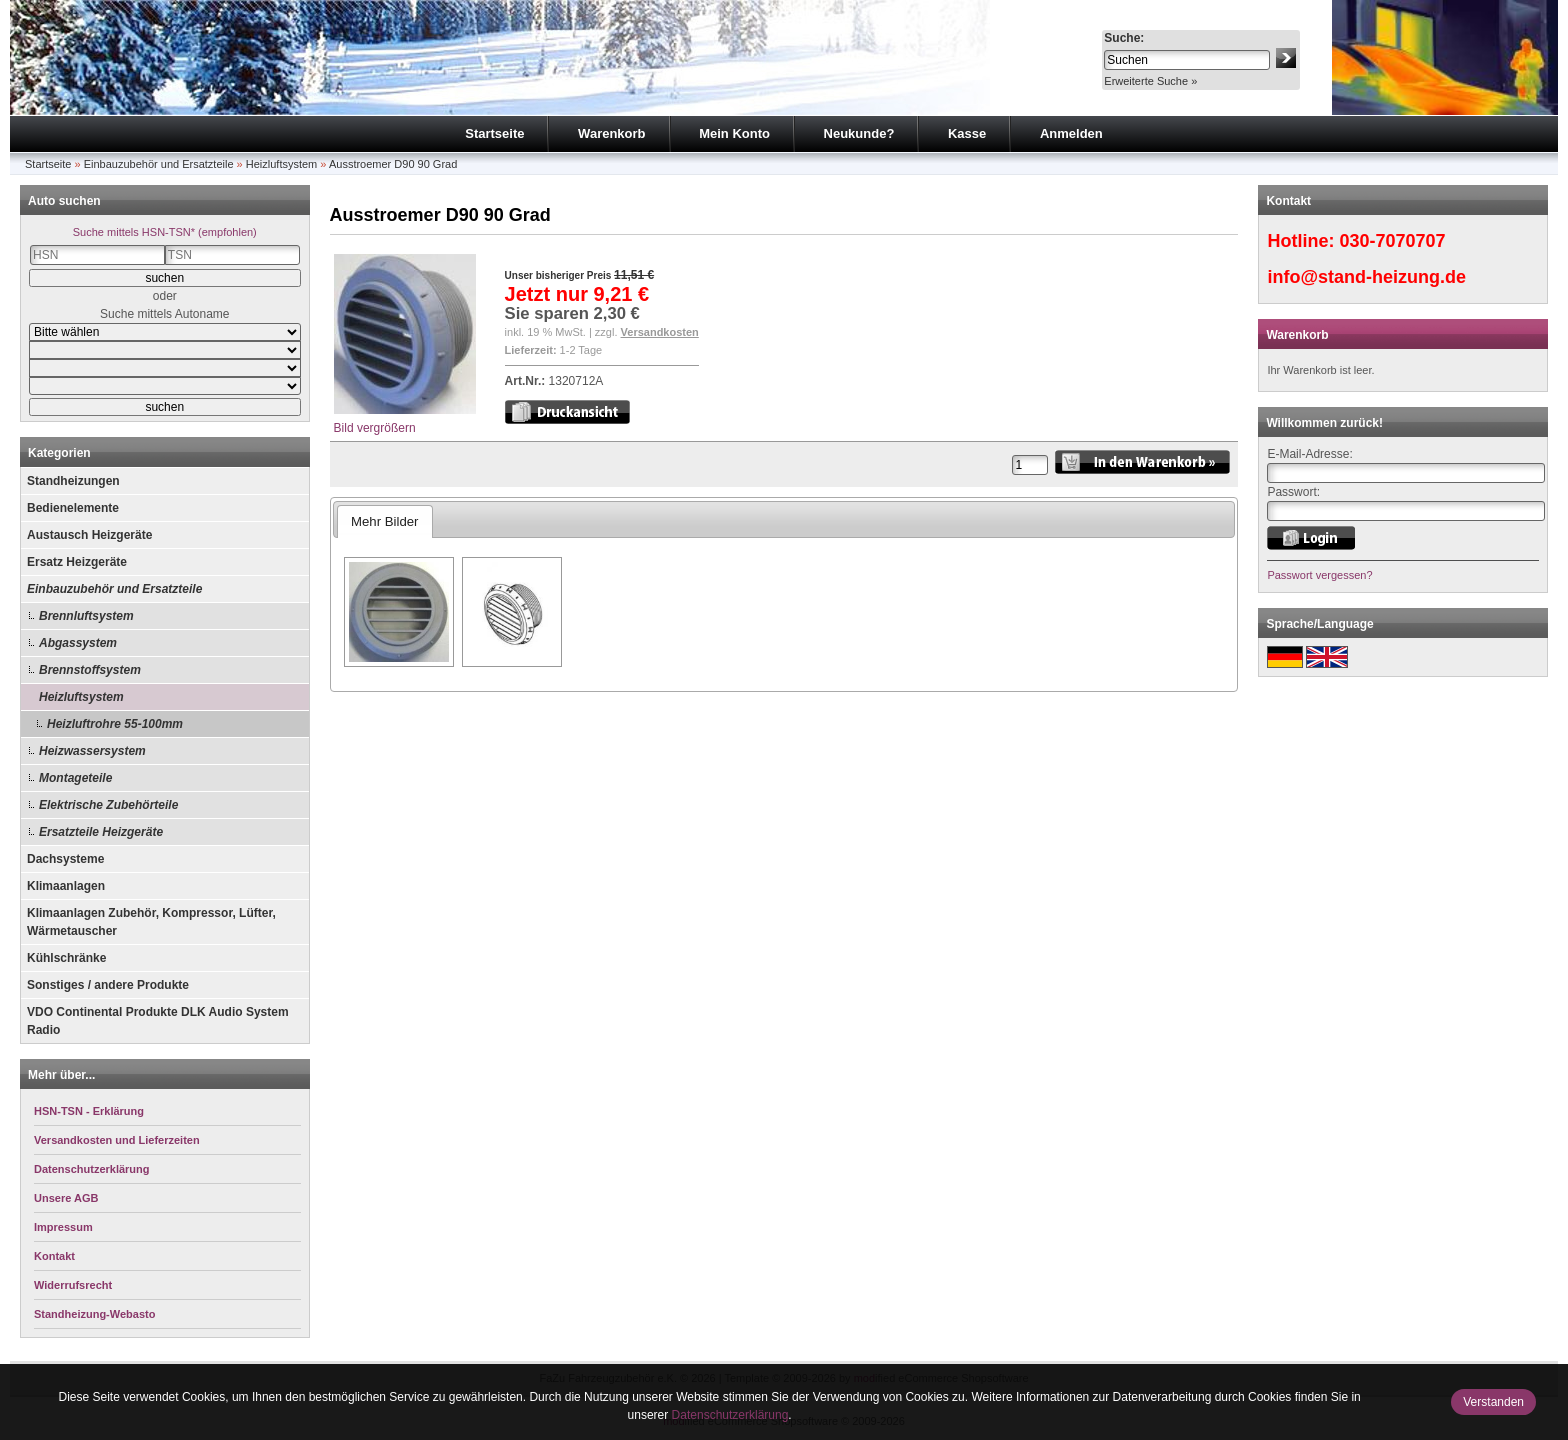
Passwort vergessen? (1319, 575)
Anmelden (1071, 133)
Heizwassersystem (92, 751)
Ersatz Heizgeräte (77, 562)
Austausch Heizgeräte (89, 535)
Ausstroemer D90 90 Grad (393, 164)
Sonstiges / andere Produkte (108, 985)
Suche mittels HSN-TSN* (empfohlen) (165, 232)
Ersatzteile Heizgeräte (101, 832)
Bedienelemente (73, 508)
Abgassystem (78, 643)
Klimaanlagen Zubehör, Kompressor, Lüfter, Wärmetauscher (151, 922)
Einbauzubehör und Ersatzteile (159, 164)
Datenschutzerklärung (730, 1415)
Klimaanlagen (66, 886)
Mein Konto (734, 133)
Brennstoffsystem (90, 670)
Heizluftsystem (282, 164)
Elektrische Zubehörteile (108, 805)
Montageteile (75, 778)
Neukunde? (859, 133)
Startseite (494, 133)
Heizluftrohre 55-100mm (115, 724)
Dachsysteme (65, 859)
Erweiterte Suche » (1150, 81)
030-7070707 (1392, 241)
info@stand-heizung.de (1366, 277)
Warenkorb (611, 133)
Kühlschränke (66, 958)
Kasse (967, 133)
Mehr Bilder (384, 521)
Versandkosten (660, 332)
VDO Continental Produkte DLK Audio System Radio (158, 1021)
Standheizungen (73, 481)
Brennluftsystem (86, 616)
